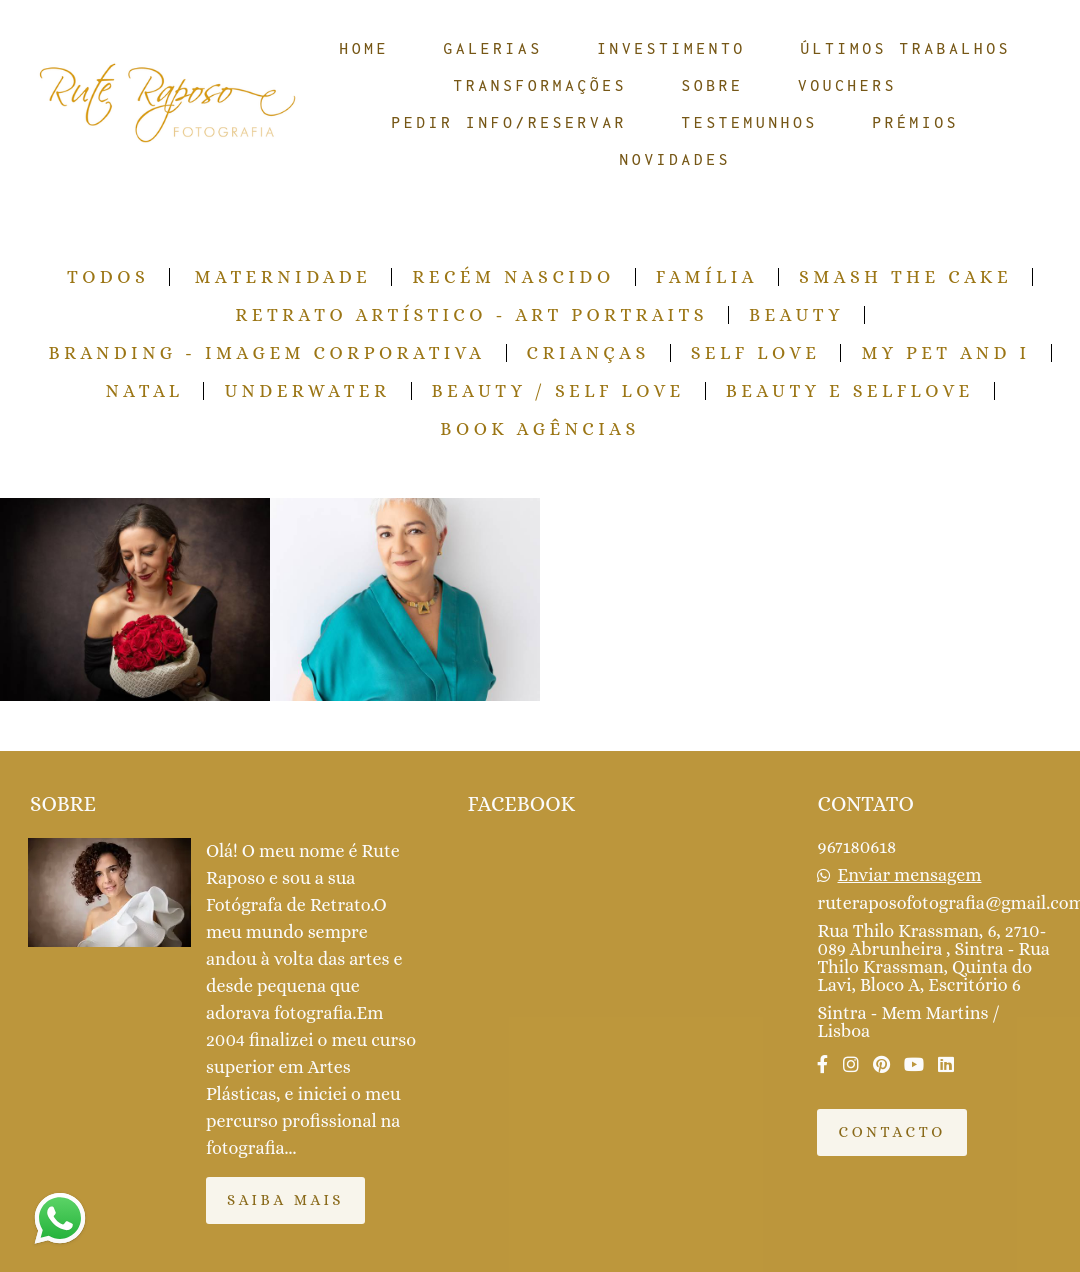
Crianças (588, 353)
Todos (108, 277)
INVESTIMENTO (671, 48)
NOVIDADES (676, 159)
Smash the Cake (905, 277)
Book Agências (540, 429)
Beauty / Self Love (558, 391)
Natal (144, 391)
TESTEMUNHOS (750, 122)
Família (707, 277)
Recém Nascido (513, 277)
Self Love (756, 353)
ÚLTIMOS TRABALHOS (905, 48)
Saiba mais (285, 1200)
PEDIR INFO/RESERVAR (510, 122)
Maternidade (282, 277)
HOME (365, 48)
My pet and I (945, 353)
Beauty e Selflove (850, 391)
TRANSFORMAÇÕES (541, 85)
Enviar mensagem (910, 875)
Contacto (891, 1132)
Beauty (796, 315)
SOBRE (713, 85)
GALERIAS (493, 48)
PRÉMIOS (915, 122)
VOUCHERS (847, 85)
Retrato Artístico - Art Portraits (471, 315)
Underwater (307, 391)
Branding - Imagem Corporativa (266, 353)
